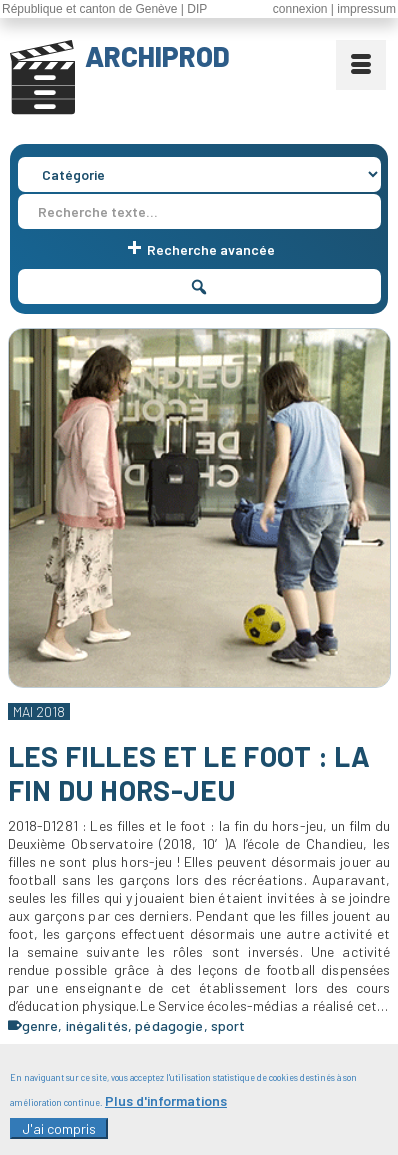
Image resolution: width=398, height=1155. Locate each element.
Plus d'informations (166, 1109)
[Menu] (361, 65)
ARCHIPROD (157, 56)
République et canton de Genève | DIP (104, 9)
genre (40, 1025)
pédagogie (169, 1025)
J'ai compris (59, 1136)
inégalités (97, 1025)
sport (228, 1025)
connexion (300, 9)
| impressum (363, 9)
